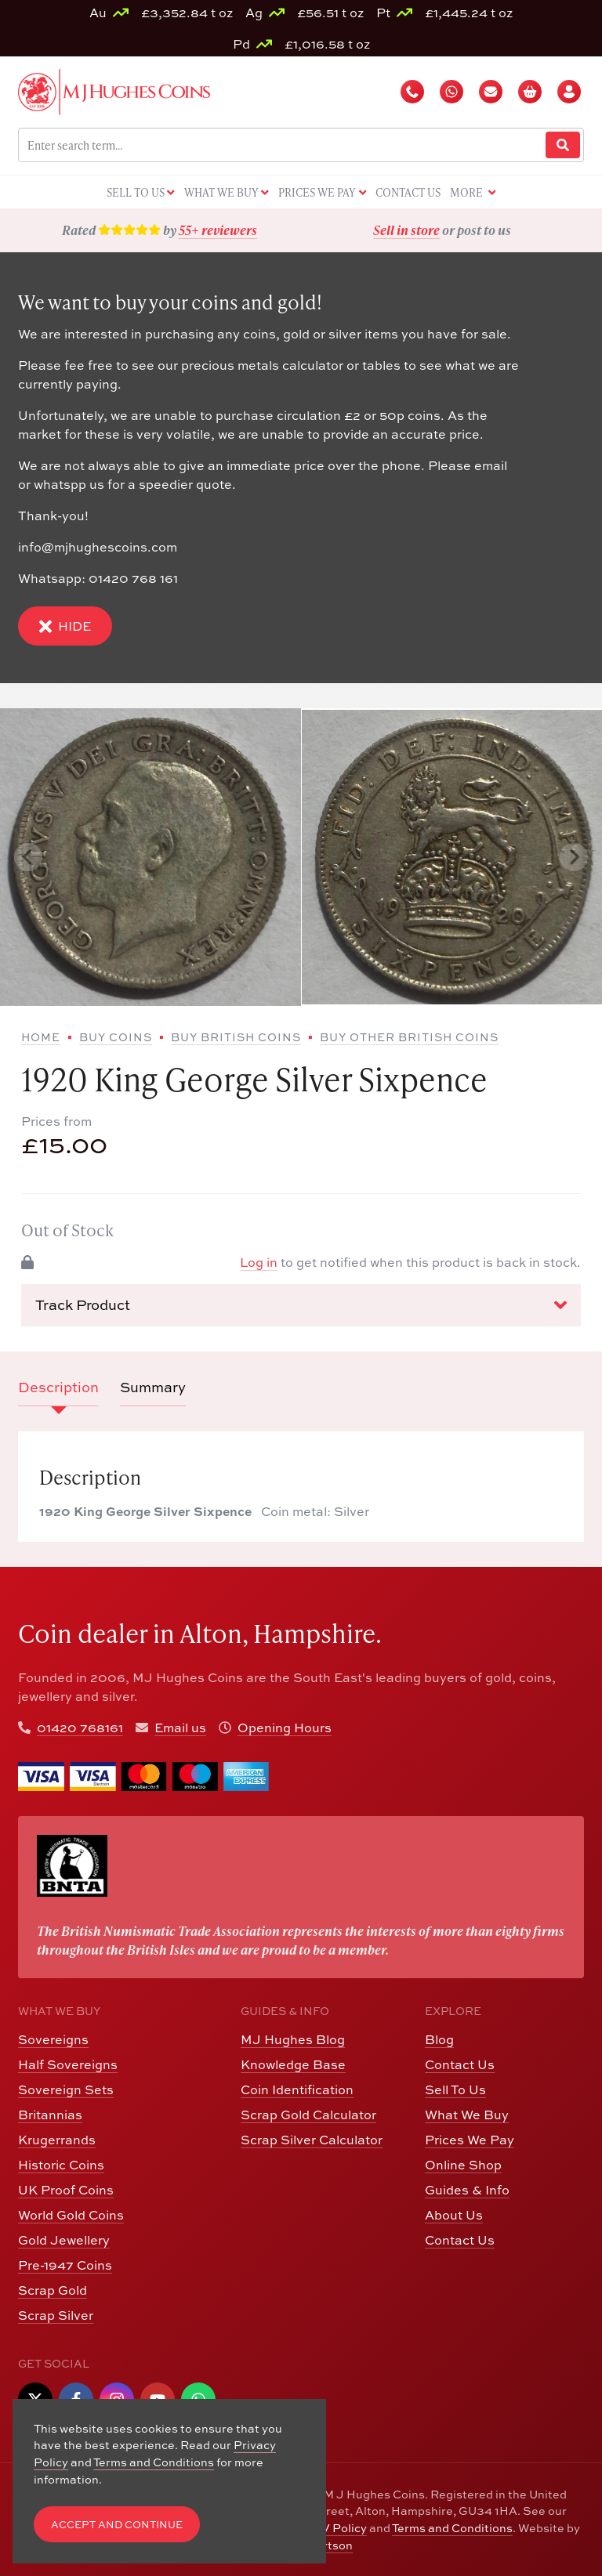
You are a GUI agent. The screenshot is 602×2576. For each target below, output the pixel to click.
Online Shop (463, 2164)
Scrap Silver (55, 2315)
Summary (153, 1387)
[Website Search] (563, 145)
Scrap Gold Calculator (308, 2114)
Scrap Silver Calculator (312, 2139)
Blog (439, 2039)
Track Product (301, 1304)
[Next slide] (574, 857)
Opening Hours (285, 1727)
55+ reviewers (218, 230)
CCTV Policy (332, 2527)
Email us (180, 1727)
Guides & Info (467, 2189)
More (472, 193)
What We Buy (467, 2114)
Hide (65, 626)
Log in (258, 1262)
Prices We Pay (469, 2139)
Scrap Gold (52, 2290)
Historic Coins (61, 2164)
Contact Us (460, 2064)
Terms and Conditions (452, 2527)
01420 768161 (80, 1727)
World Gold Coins (71, 2214)
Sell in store (406, 230)
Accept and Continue (117, 2524)
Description (58, 1387)
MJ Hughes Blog (293, 2039)
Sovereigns (53, 2039)
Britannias (50, 2114)
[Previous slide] (28, 857)
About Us (454, 2214)
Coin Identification (297, 2089)
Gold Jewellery (64, 2239)
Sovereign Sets (66, 2089)
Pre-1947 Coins (65, 2265)
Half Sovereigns (68, 2064)
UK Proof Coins (66, 2189)
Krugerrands (57, 2139)
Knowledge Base (293, 2064)
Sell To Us (455, 2089)
